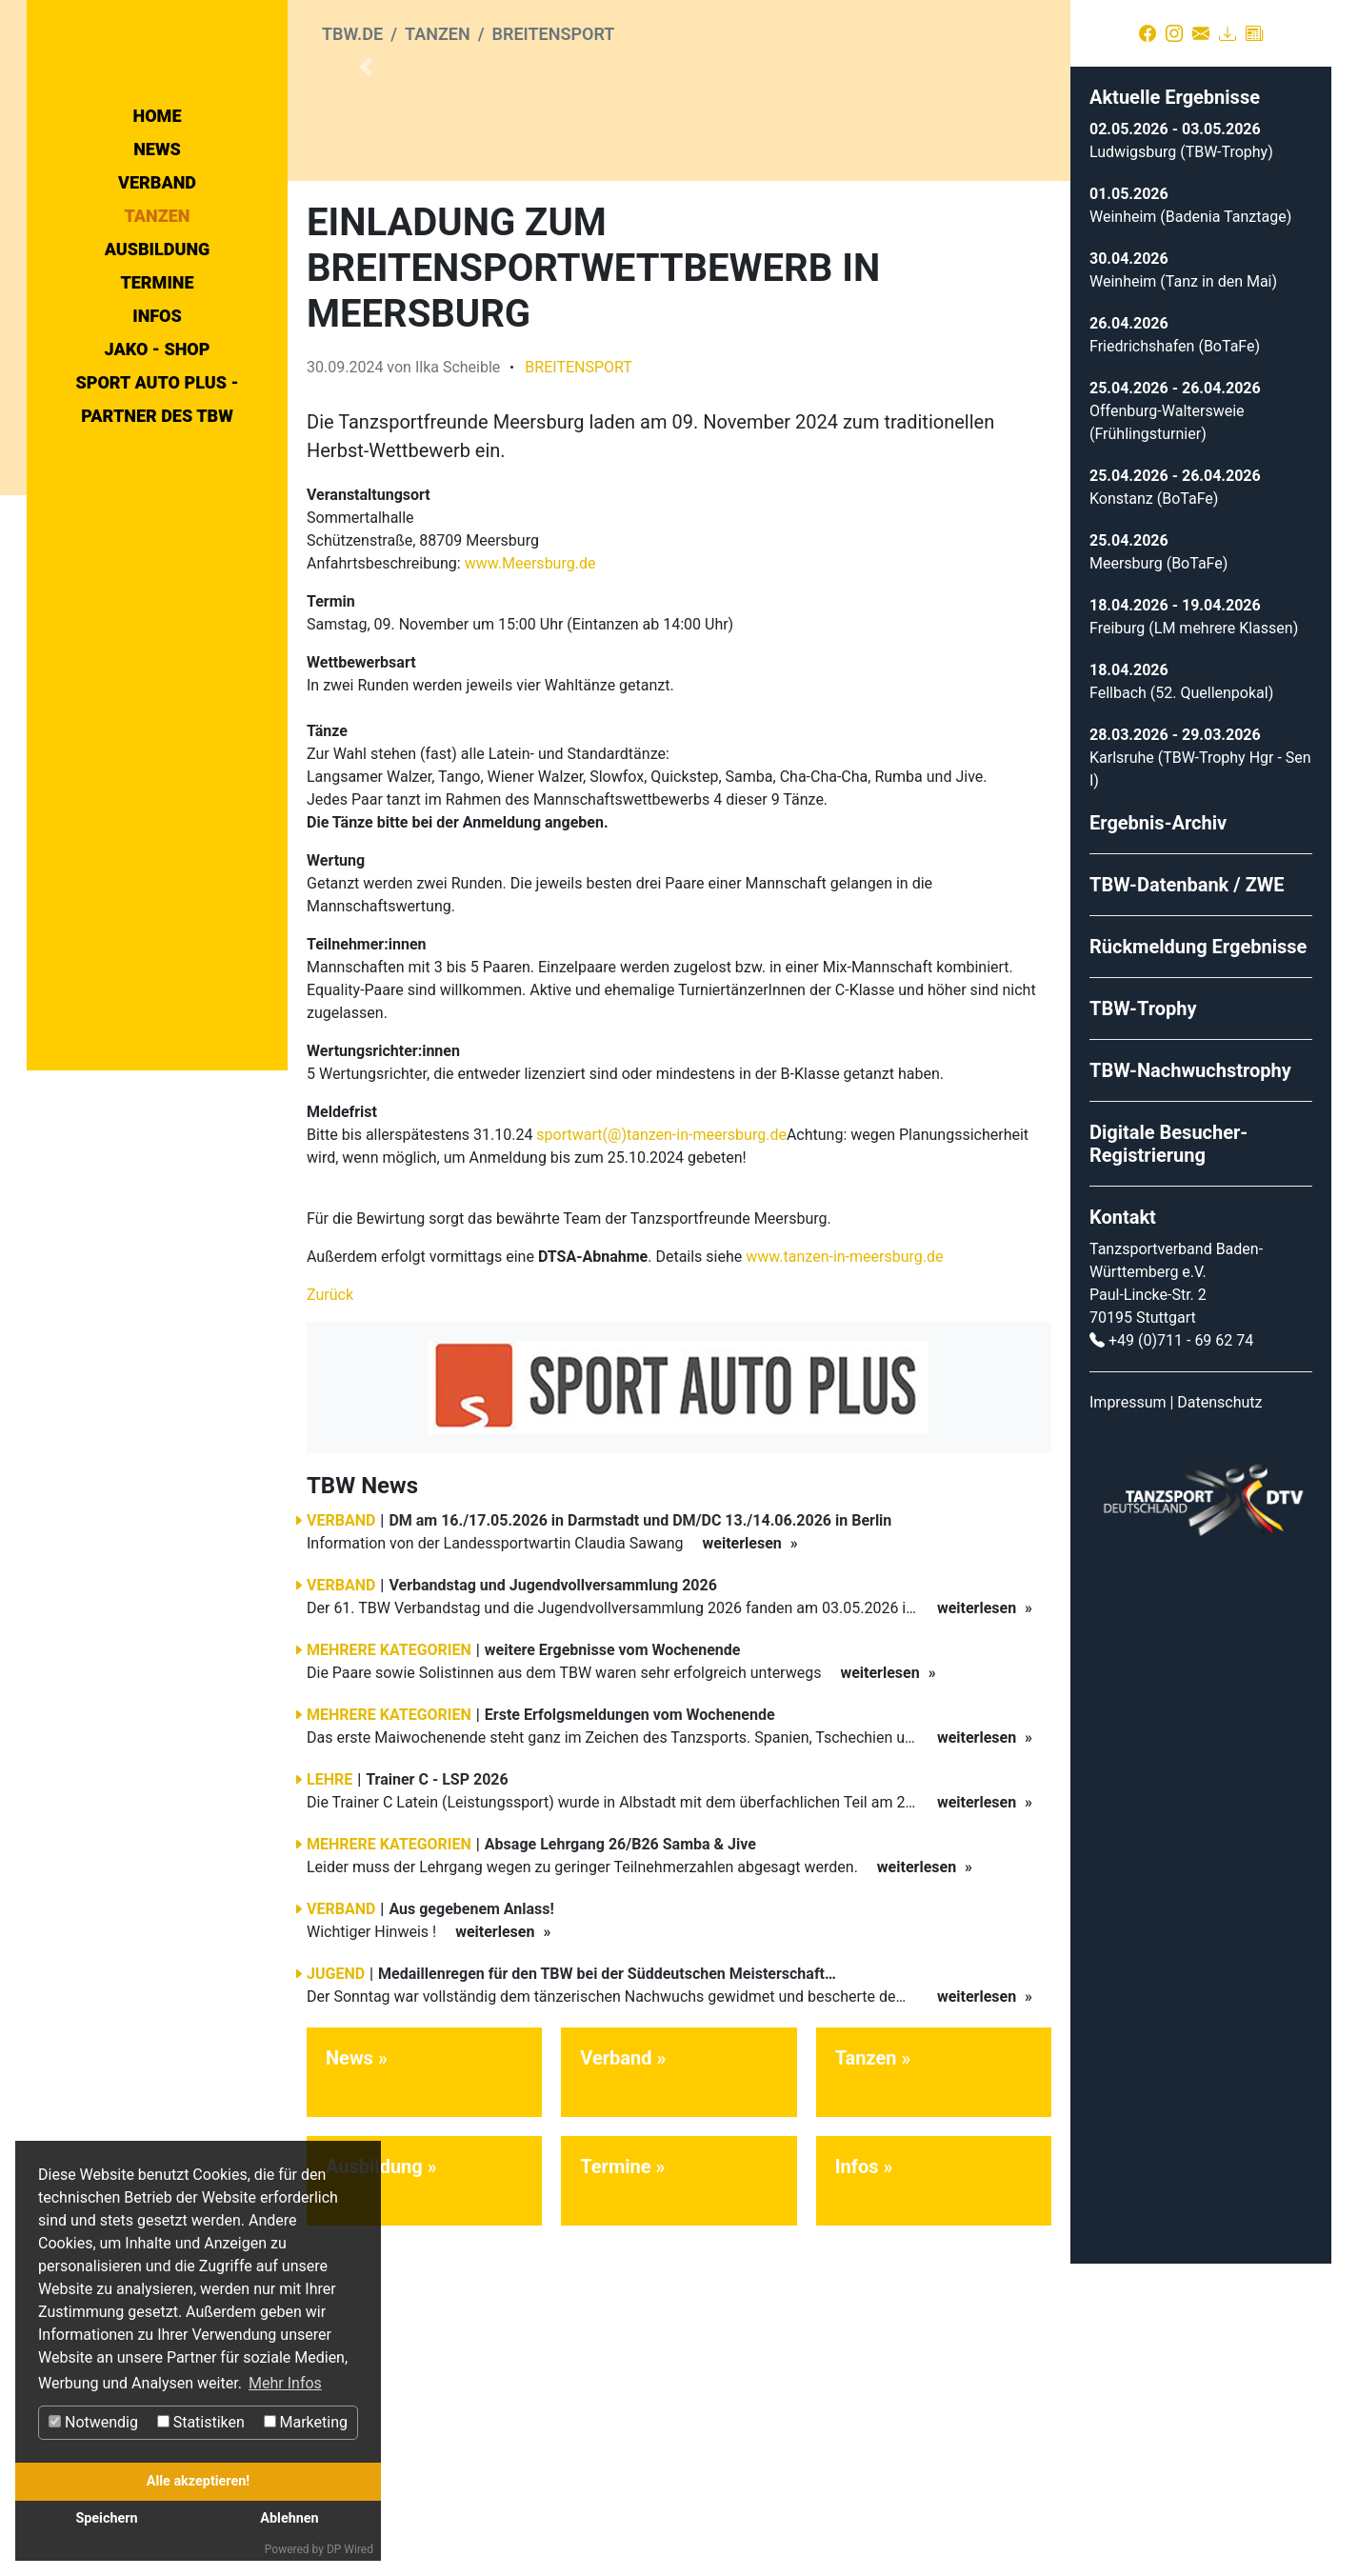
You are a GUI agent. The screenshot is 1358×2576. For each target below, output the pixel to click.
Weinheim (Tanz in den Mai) (1183, 594)
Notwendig (93, 2422)
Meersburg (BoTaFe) (1158, 876)
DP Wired (350, 2549)
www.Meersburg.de (530, 876)
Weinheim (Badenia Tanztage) (1190, 529)
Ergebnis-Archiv (1158, 1135)
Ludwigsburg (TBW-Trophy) (1181, 464)
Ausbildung (157, 419)
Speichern (106, 2518)
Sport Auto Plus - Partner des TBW (156, 569)
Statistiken (201, 2422)
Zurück (330, 1607)
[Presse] (1254, 33)
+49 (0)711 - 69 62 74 (1180, 1653)
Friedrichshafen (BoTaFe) (1174, 658)
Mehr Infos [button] (285, 2383)
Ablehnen (289, 2518)
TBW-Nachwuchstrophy (1190, 1382)
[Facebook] (1147, 33)
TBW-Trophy (1143, 1320)
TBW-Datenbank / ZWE (1187, 1197)
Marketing (306, 2422)
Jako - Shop (157, 519)
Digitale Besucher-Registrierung (1168, 1456)
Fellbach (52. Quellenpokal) (1181, 1005)
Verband (157, 353)
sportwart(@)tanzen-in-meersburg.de (661, 1447)
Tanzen (157, 386)
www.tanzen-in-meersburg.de (844, 1569)
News (157, 319)
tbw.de (352, 34)
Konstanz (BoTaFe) (1153, 811)
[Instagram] (1174, 33)
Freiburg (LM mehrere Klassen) (1193, 940)
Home (157, 286)
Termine (156, 453)
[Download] (1227, 33)
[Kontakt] (1200, 33)
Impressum (1128, 1715)
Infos (157, 486)
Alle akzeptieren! (198, 2481)
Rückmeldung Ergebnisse (1198, 1259)
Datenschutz (1219, 1715)
